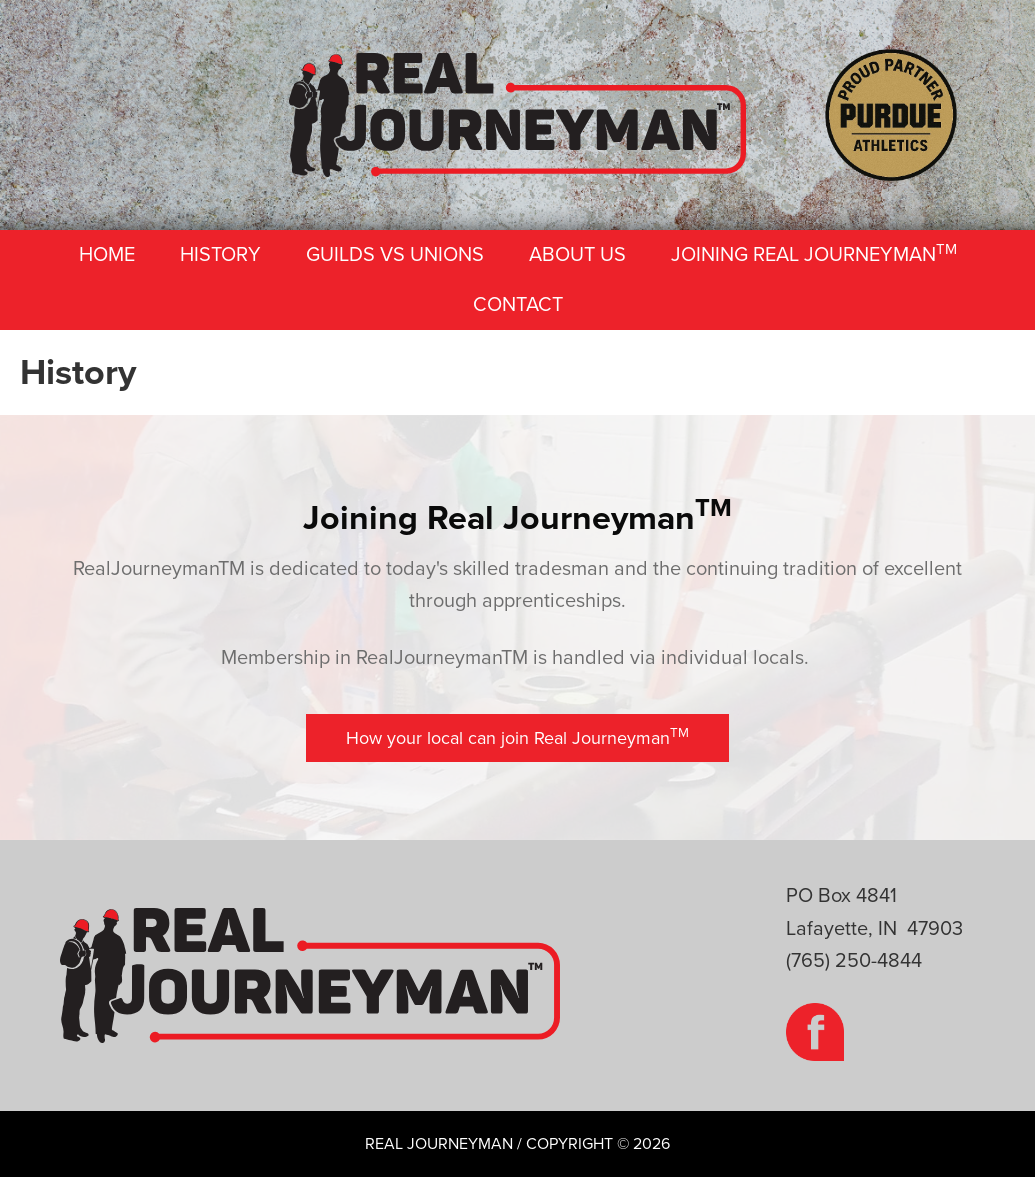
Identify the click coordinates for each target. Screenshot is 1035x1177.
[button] (517, 738)
